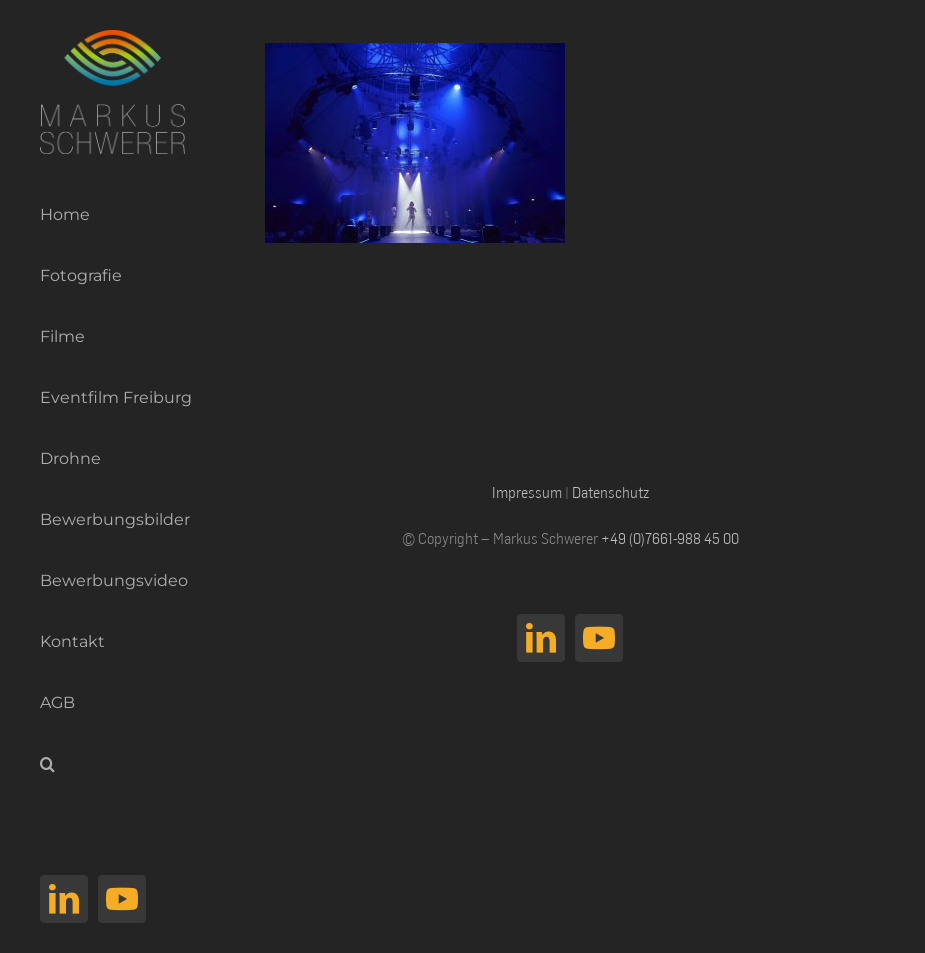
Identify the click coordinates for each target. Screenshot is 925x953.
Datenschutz (610, 492)
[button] (107, 764)
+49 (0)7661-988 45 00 (670, 538)
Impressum (527, 492)
